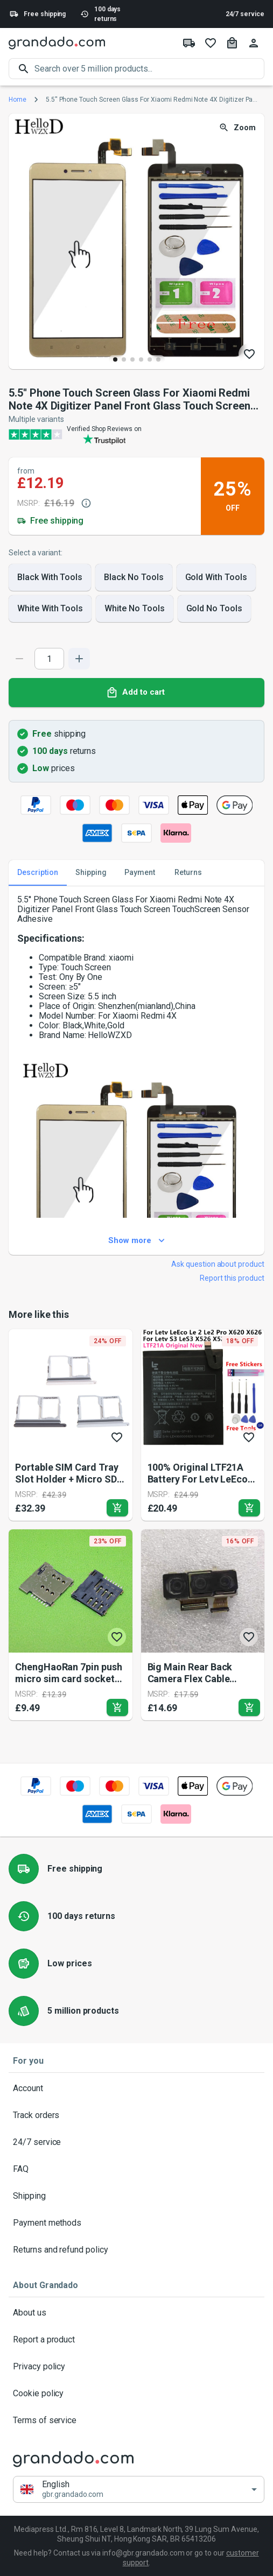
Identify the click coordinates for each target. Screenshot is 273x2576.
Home (17, 99)
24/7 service (245, 14)
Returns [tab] (188, 873)
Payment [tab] (139, 873)
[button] (138, 2489)
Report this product (232, 1278)
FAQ (136, 2169)
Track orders (136, 2115)
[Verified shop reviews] (136, 434)
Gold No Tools (214, 608)
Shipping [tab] (91, 873)
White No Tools (134, 608)
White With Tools (50, 608)
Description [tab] (38, 873)
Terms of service (136, 2420)
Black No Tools (133, 577)
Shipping (136, 2196)
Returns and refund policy (136, 2249)
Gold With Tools (216, 577)
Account (136, 2088)
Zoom (238, 128)
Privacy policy (136, 2366)
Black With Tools (50, 577)
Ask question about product (217, 1264)
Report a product (136, 2339)
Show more (136, 1240)
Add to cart (136, 692)
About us (136, 2312)
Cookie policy (136, 2393)
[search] (149, 68)
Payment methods (136, 2223)
